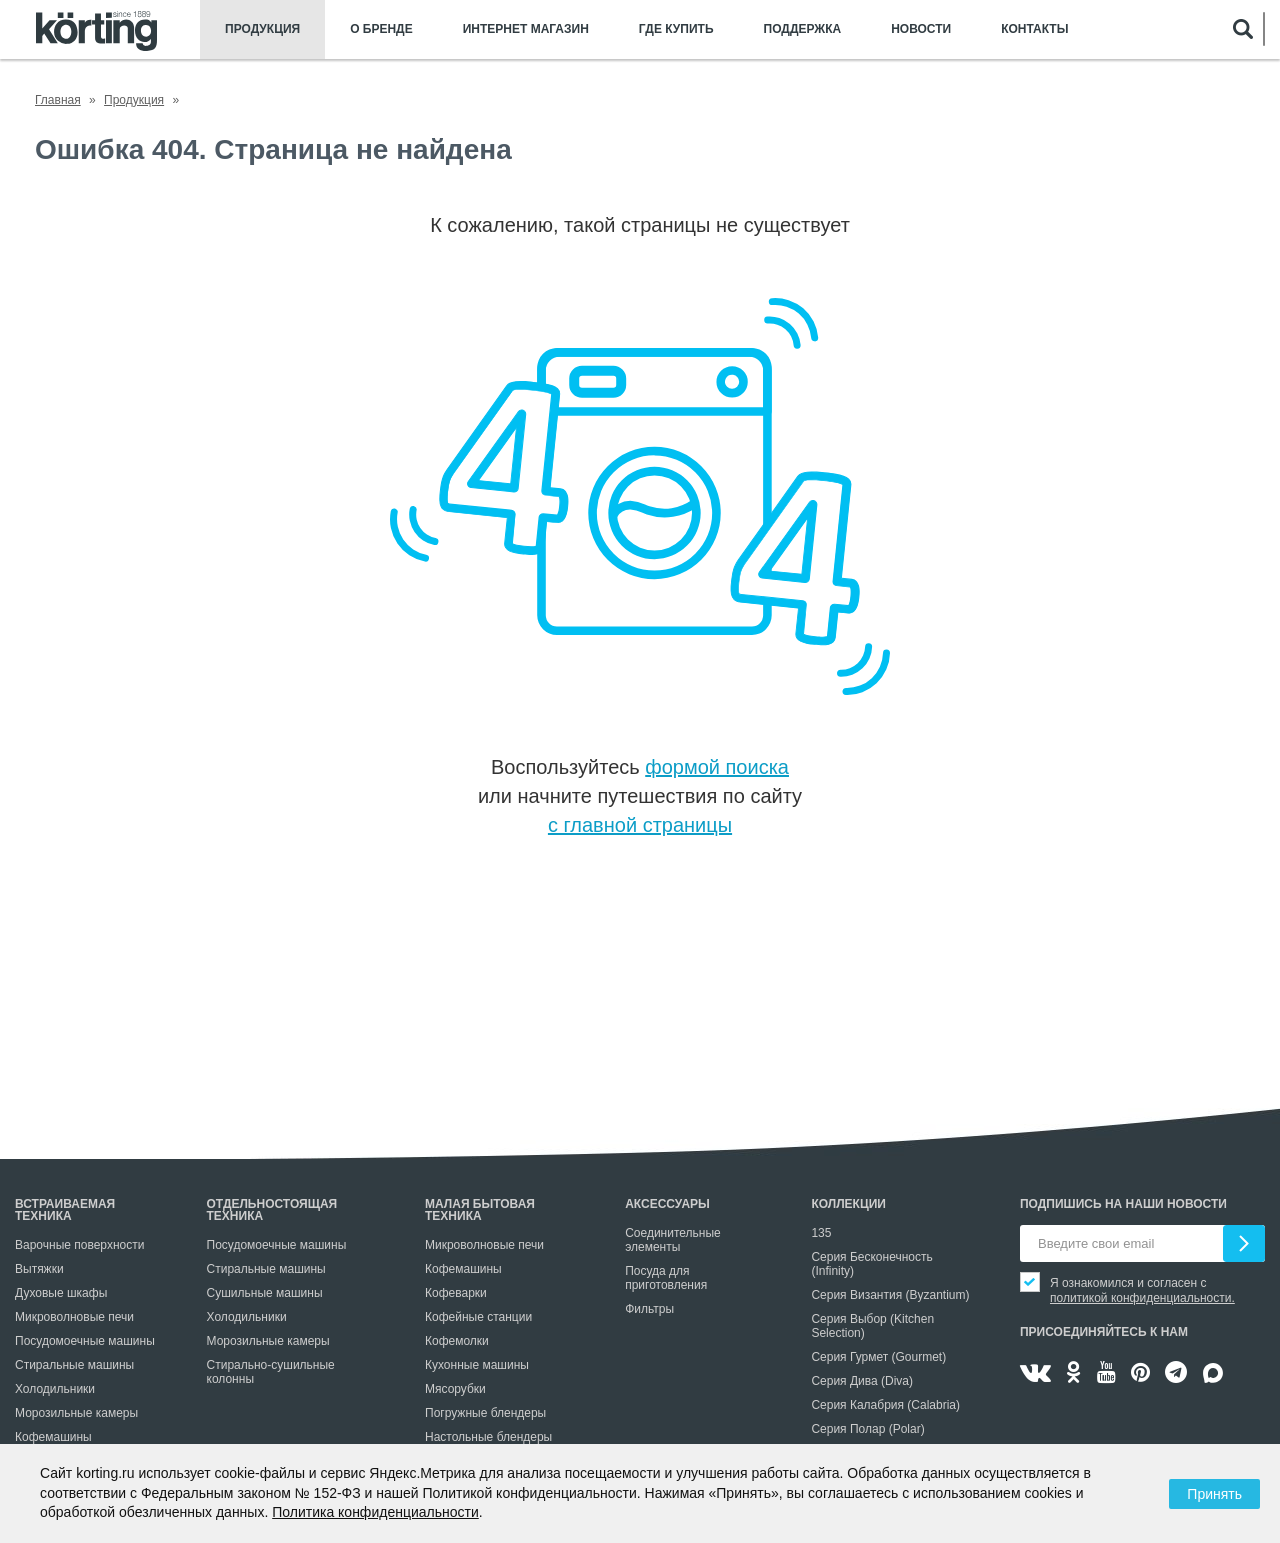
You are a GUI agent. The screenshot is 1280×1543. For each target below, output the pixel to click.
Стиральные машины (74, 1365)
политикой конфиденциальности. (1142, 1298)
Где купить (676, 29)
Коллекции (848, 1204)
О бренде (381, 29)
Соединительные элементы (673, 1240)
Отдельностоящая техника (272, 1210)
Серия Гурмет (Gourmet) (878, 1357)
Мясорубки (455, 1389)
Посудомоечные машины (85, 1341)
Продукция (262, 29)
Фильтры (649, 1309)
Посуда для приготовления (666, 1278)
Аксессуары (667, 1204)
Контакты (1034, 29)
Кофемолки (457, 1341)
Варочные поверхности (79, 1245)
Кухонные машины (477, 1365)
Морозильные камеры (76, 1413)
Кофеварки (456, 1293)
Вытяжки (39, 1269)
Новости (921, 29)
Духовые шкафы (61, 1293)
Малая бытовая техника (480, 1210)
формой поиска (717, 767)
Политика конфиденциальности (375, 1512)
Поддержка (803, 29)
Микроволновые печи (74, 1317)
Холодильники (55, 1389)
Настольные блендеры (488, 1437)
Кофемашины (53, 1437)
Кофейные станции (478, 1317)
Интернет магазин (526, 29)
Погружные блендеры (485, 1413)
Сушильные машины (265, 1293)
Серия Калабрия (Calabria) (885, 1405)
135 (821, 1233)
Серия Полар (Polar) (867, 1429)
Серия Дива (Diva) (862, 1381)
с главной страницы (640, 825)
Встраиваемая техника (65, 1210)
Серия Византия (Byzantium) (890, 1295)
